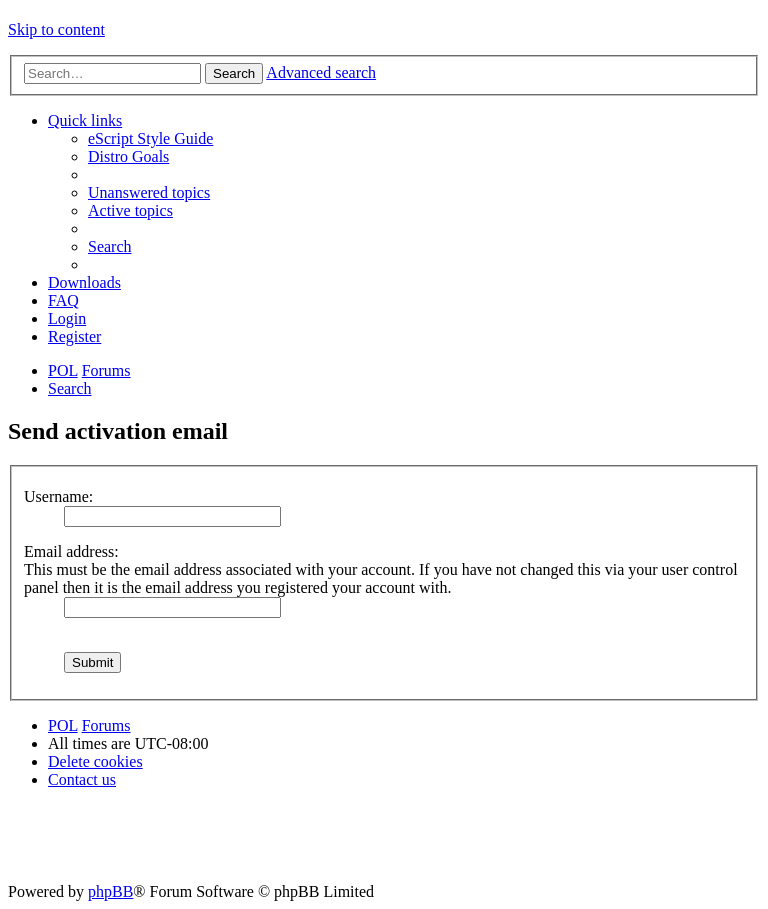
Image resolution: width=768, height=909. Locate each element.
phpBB (110, 891)
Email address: (71, 551)
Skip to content (56, 29)
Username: (58, 496)
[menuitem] (150, 138)
